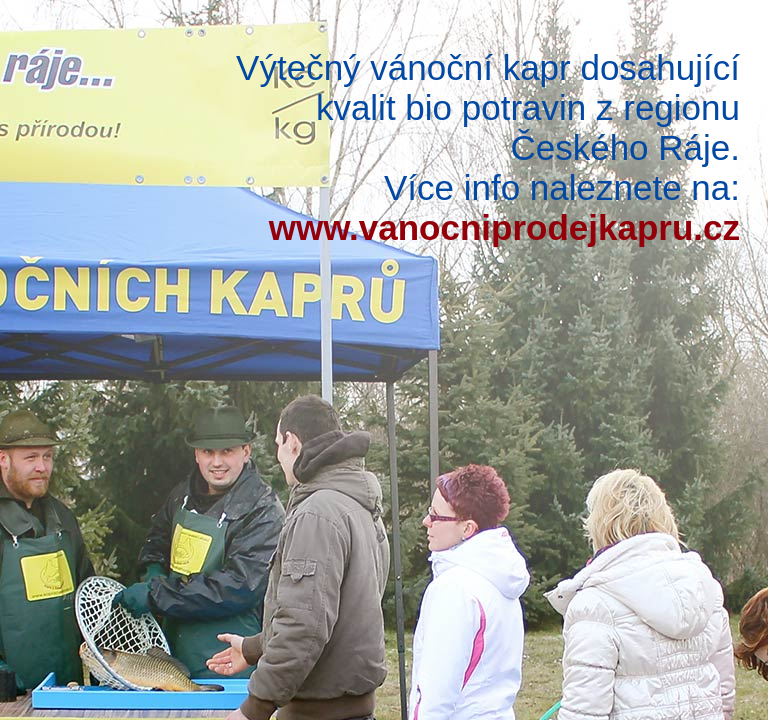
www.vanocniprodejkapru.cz (504, 227)
